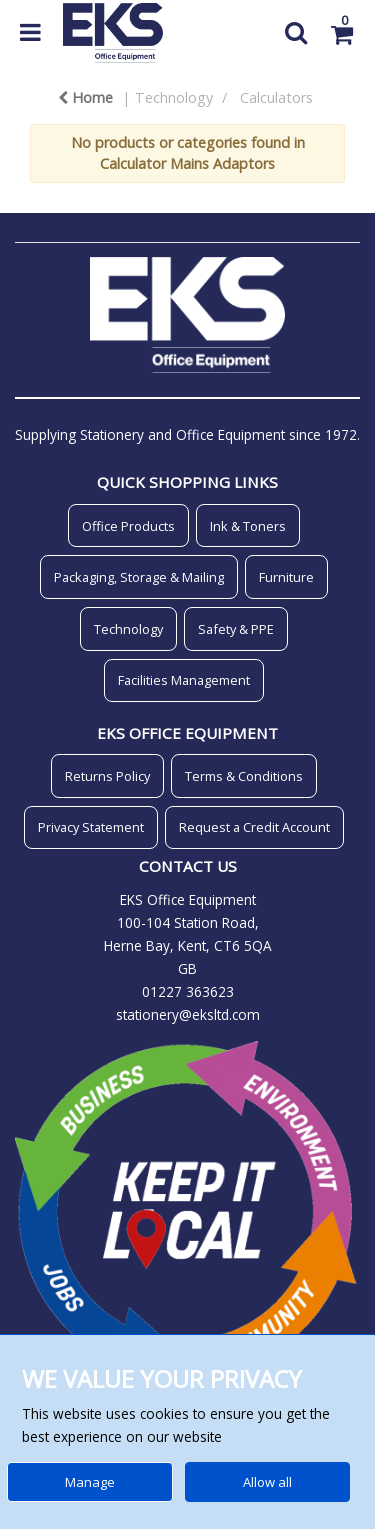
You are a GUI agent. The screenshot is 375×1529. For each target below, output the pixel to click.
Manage (90, 1482)
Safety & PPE (236, 629)
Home (85, 97)
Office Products (128, 526)
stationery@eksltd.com (188, 1014)
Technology (174, 97)
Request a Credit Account (254, 827)
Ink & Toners (248, 526)
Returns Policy (107, 776)
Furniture (286, 577)
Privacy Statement (91, 827)
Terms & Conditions (244, 776)
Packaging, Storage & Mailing (139, 577)
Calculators (276, 97)
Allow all (267, 1482)
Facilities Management (184, 680)
